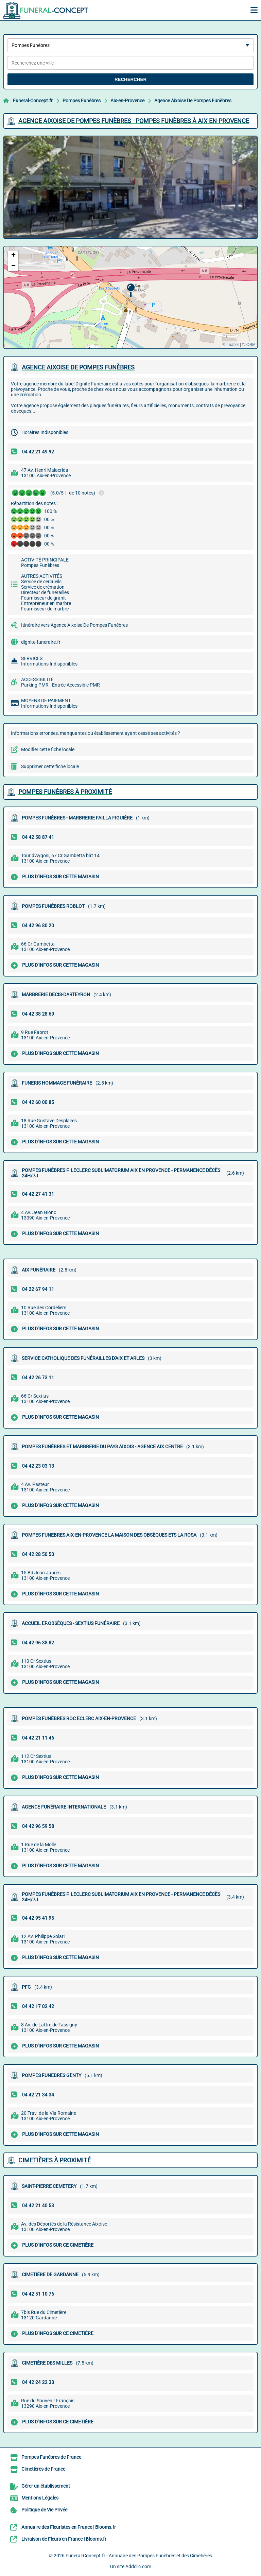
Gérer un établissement (45, 2486)
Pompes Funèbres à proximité (65, 791)
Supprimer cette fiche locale (50, 766)
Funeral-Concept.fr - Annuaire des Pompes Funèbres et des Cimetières (139, 2555)
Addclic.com (138, 2566)
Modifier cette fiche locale (47, 749)
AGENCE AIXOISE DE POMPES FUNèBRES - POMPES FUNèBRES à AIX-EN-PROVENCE (133, 120)
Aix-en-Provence (127, 100)
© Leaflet (230, 344)
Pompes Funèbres (82, 100)
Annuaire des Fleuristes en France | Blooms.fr (68, 2527)
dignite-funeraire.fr (40, 642)
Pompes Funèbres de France (51, 2457)
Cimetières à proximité (54, 2160)
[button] (130, 290)
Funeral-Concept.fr (33, 100)
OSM (251, 344)
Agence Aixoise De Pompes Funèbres (192, 100)
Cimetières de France (43, 2469)
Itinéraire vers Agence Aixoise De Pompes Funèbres (74, 625)
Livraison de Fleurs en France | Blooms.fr (63, 2539)
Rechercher (130, 79)
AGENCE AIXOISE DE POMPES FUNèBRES (78, 367)
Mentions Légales (39, 2498)
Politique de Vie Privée (44, 2509)
